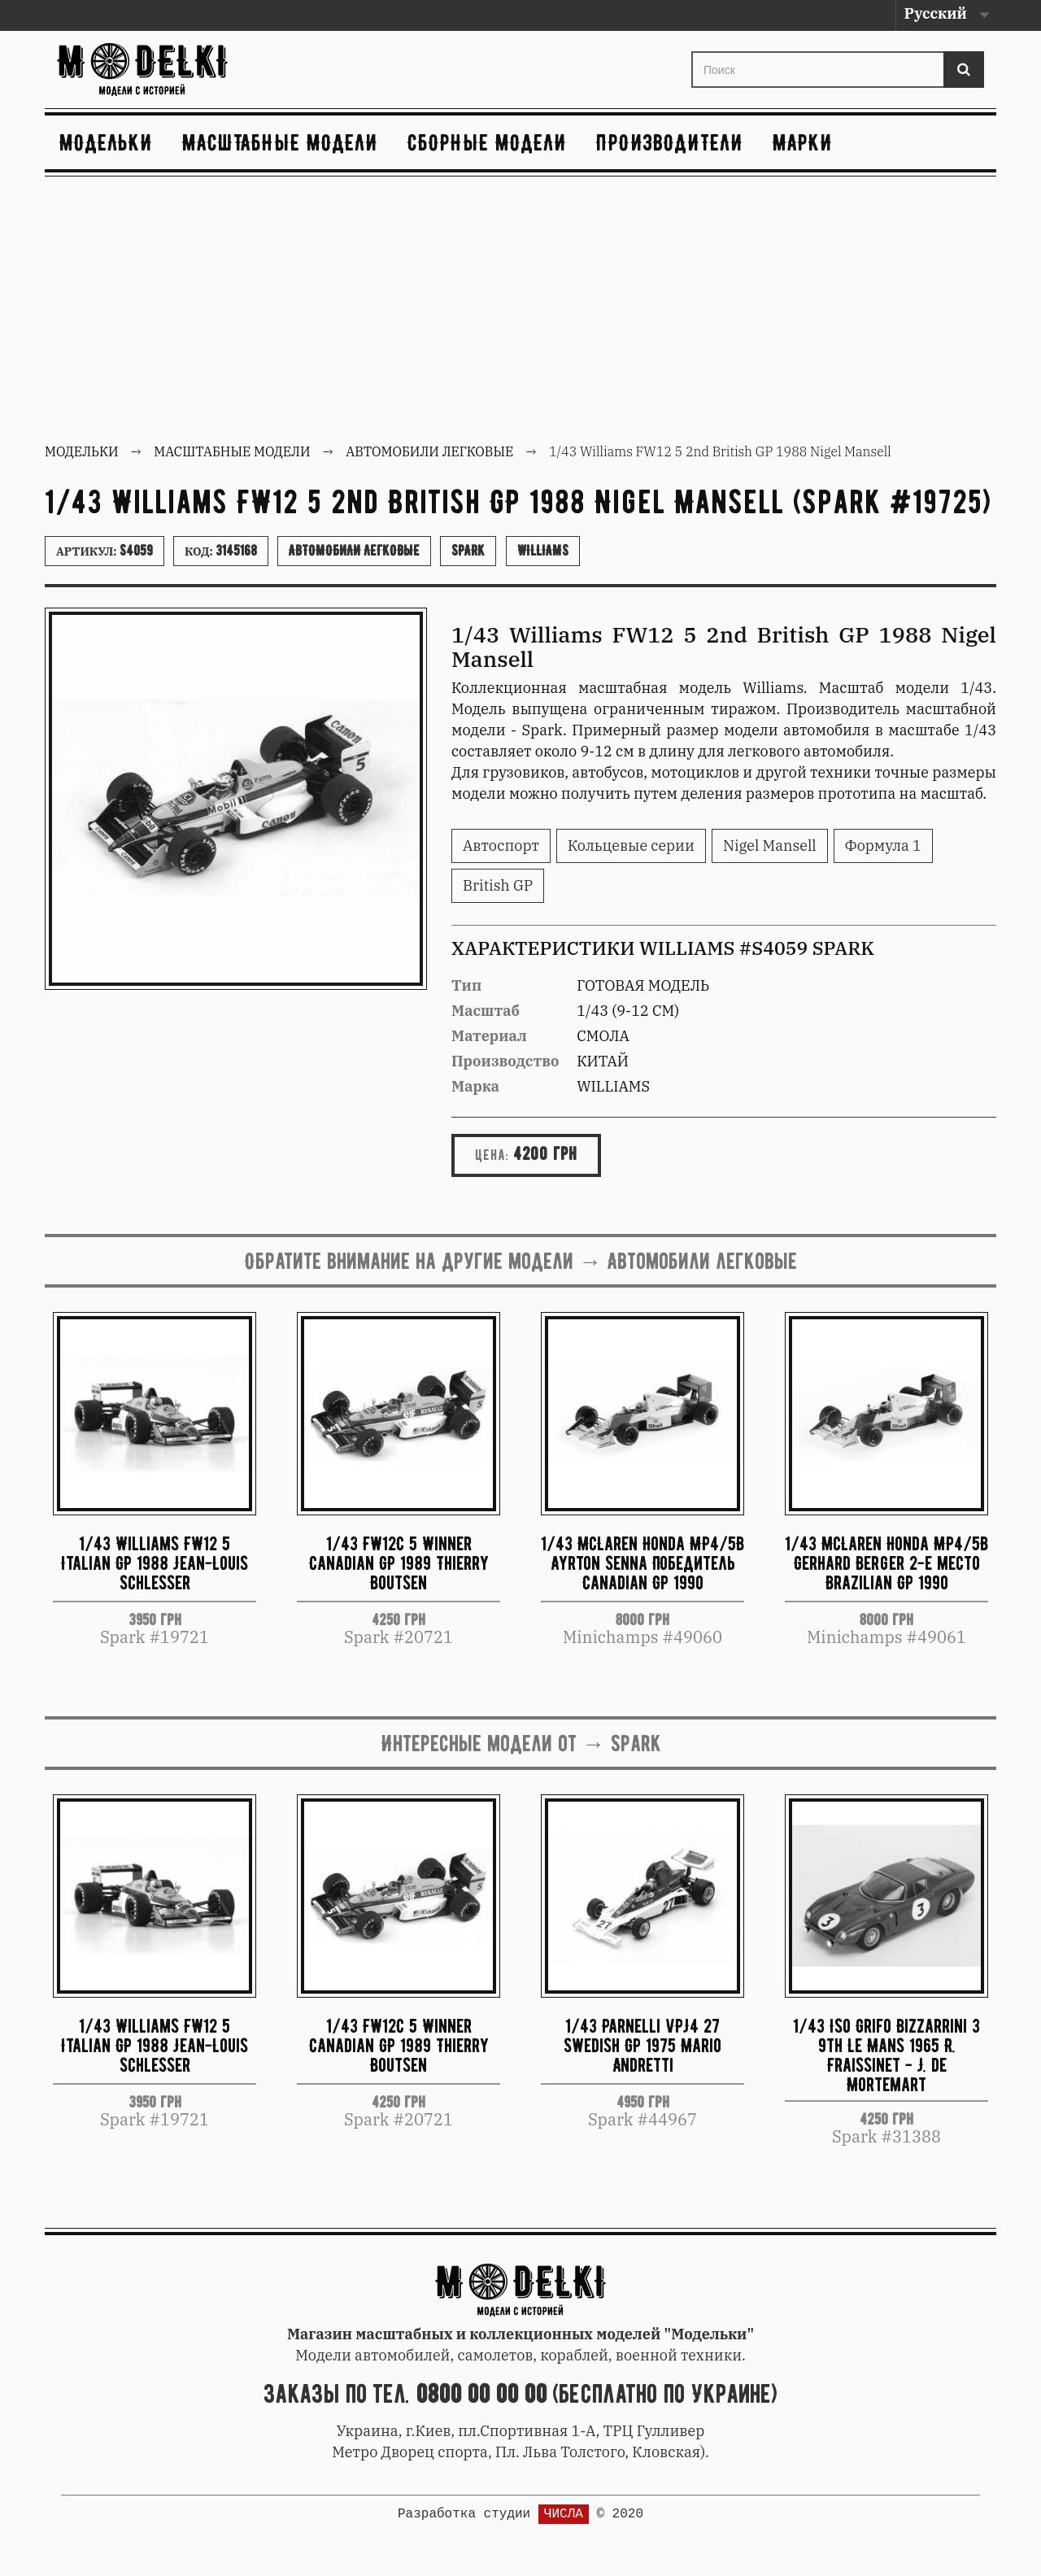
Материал (489, 1035)
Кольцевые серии (631, 845)
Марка (475, 1086)
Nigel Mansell (770, 845)
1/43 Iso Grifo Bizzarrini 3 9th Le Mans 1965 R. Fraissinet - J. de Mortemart (886, 2054)
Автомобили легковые (354, 551)
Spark (468, 551)
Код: (221, 551)
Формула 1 (883, 845)
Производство (505, 1061)
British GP (498, 885)
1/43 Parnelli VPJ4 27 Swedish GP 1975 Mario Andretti (642, 2045)
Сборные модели (487, 142)
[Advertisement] (520, 311)
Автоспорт (501, 845)
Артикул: (104, 551)
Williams (542, 551)
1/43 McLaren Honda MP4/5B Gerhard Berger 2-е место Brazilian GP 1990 (886, 1563)
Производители (669, 142)
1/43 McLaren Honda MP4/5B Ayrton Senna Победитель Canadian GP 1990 (642, 1563)
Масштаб (485, 1010)
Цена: (492, 1155)
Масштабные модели (280, 142)
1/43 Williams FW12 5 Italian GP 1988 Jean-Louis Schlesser (154, 1563)
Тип (466, 985)
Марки (803, 142)
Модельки (106, 142)
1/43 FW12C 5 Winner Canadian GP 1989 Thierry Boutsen (399, 1563)
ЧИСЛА (563, 2514)
